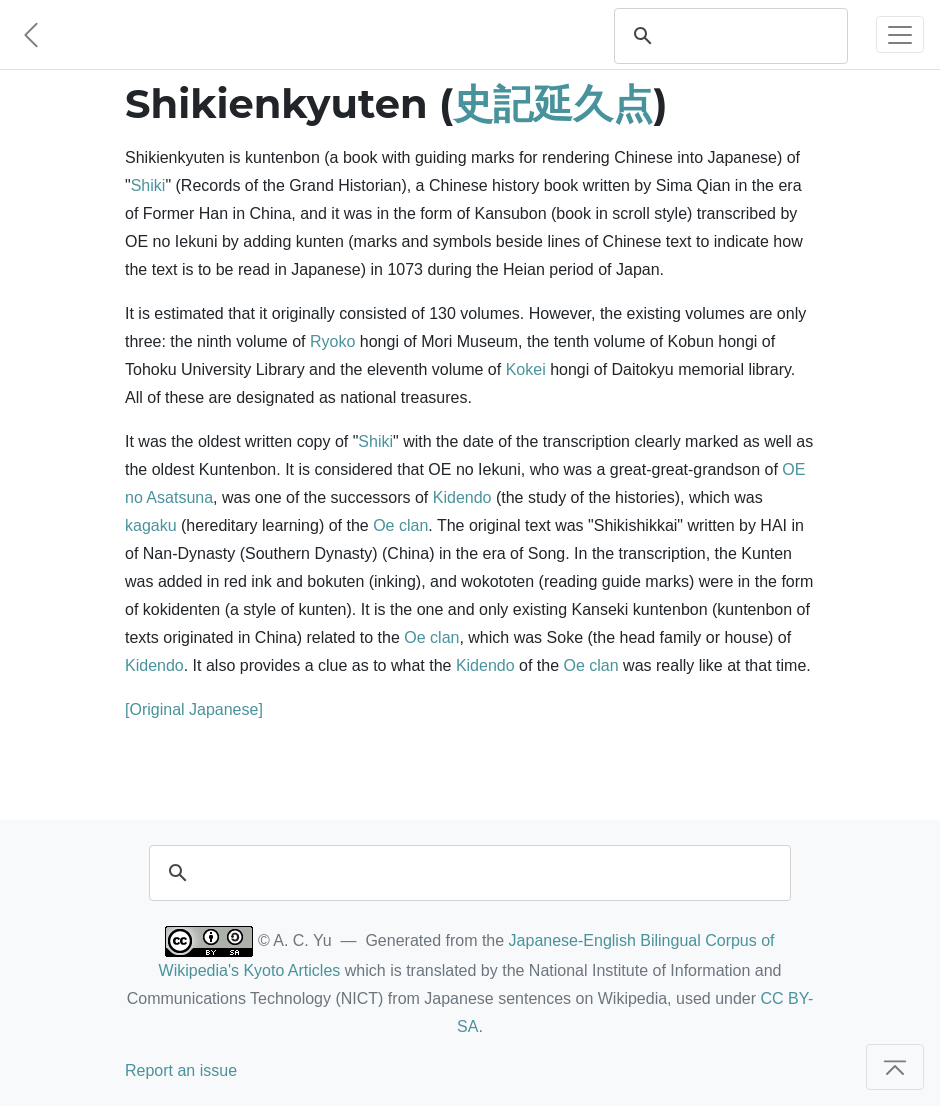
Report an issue (181, 1070)
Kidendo (462, 497)
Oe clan (400, 525)
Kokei (526, 369)
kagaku (151, 525)
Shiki (148, 185)
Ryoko (332, 341)
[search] (750, 36)
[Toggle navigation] (900, 34)
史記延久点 (553, 103)
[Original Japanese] (194, 709)
